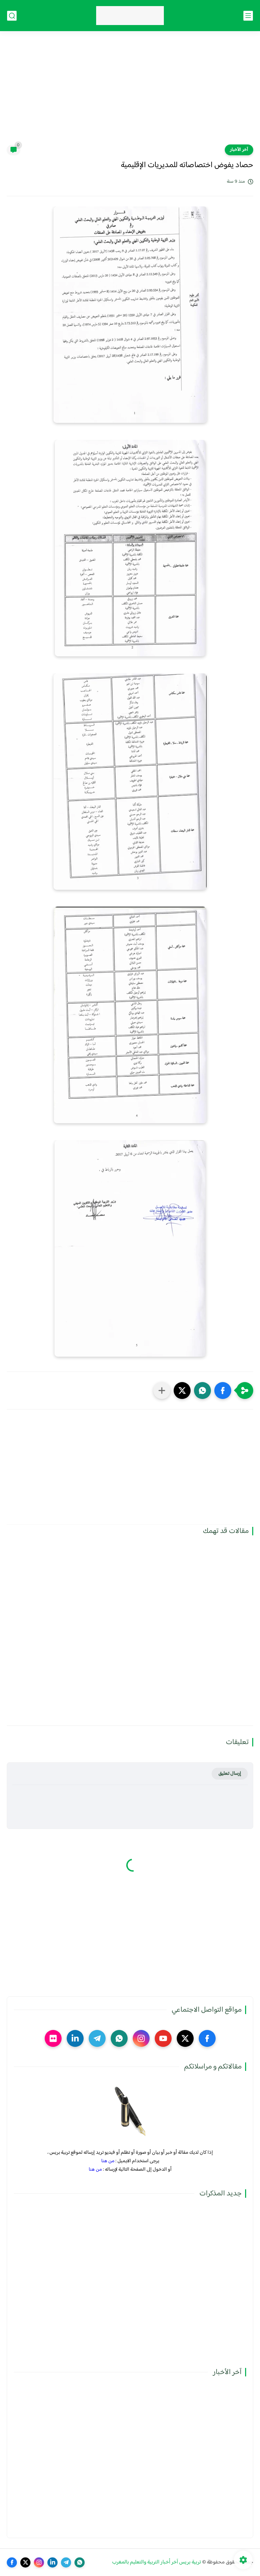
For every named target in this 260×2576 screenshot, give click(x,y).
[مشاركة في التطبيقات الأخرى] (161, 1390)
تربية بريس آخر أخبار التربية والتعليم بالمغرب (156, 2562)
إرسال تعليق (229, 1773)
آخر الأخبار (239, 150)
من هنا (107, 2161)
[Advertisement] (130, 92)
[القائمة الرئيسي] (248, 15)
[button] (222, 1390)
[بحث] (12, 15)
